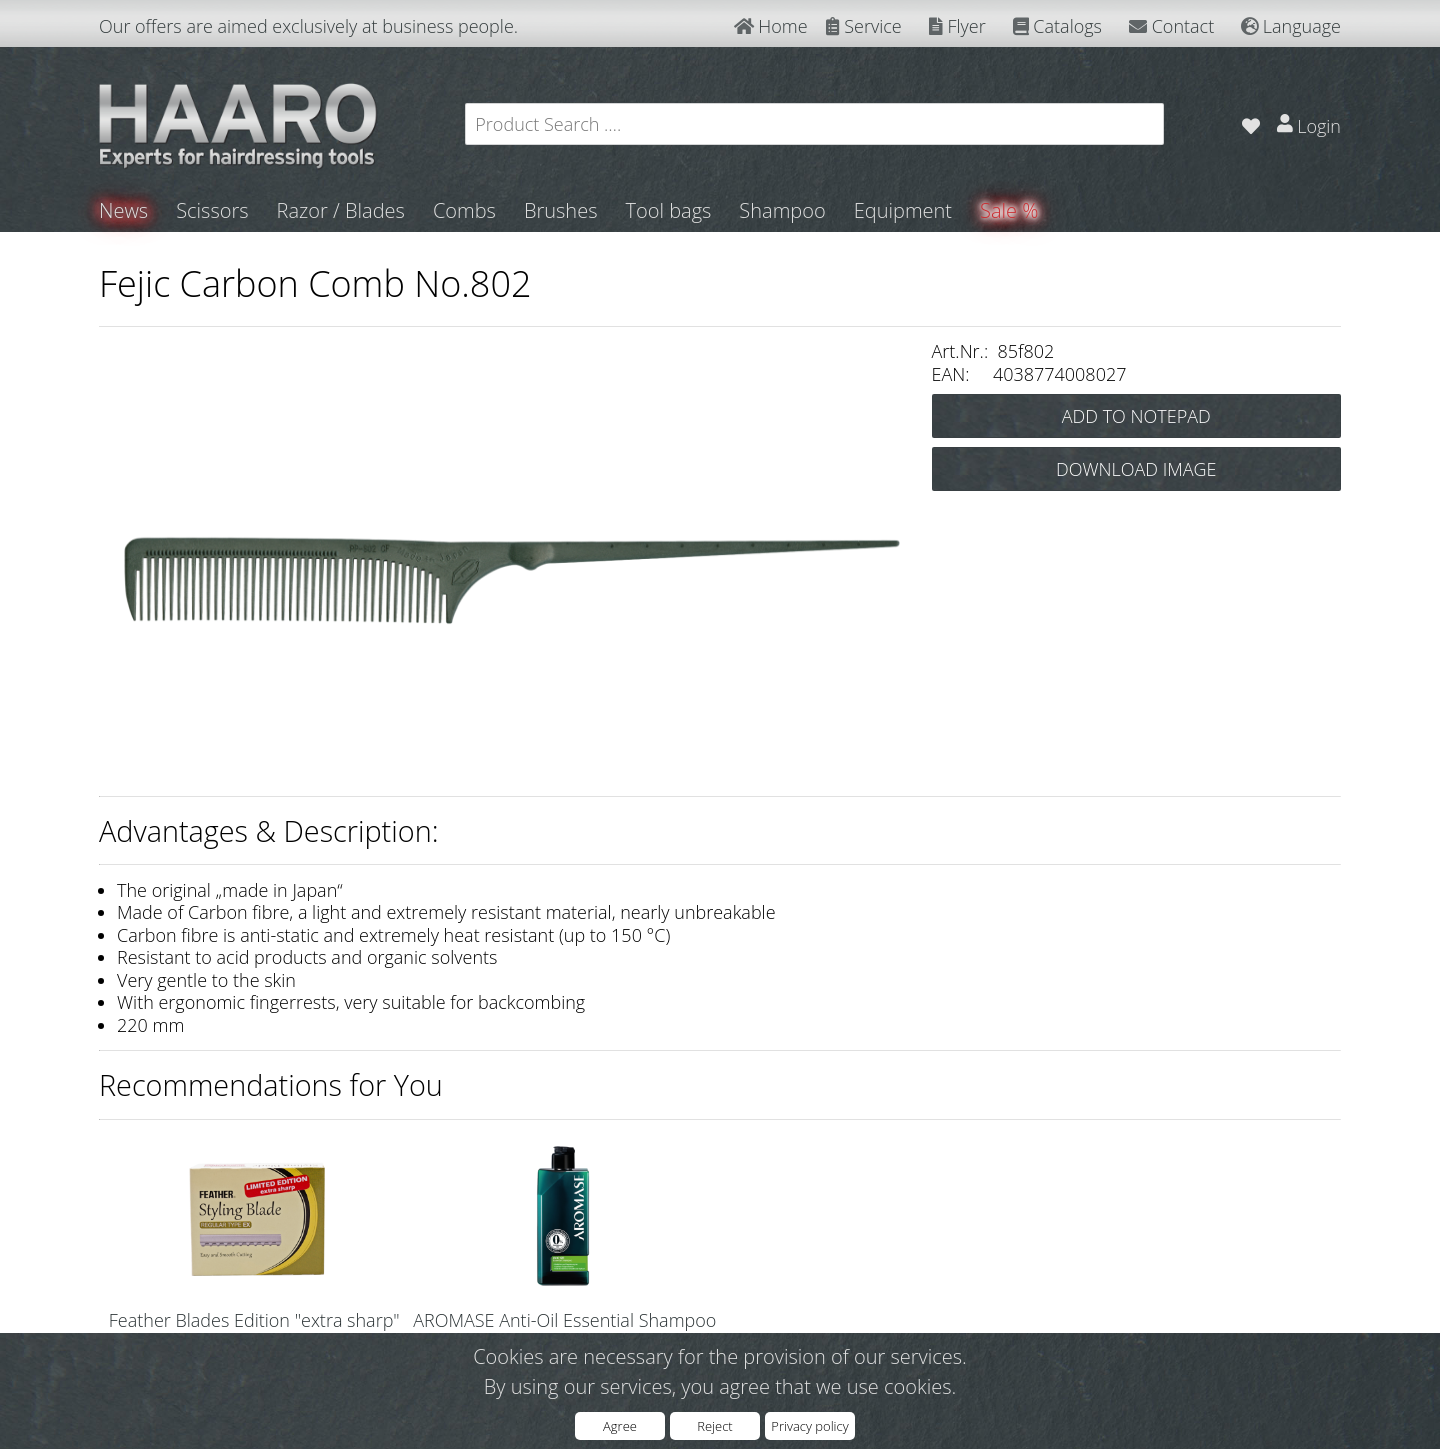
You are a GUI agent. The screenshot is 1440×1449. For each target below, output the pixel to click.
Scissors (212, 210)
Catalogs (1057, 26)
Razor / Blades (341, 210)
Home (771, 26)
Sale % (1009, 210)
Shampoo (782, 210)
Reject (714, 1426)
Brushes (561, 210)
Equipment (903, 210)
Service (864, 26)
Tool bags (668, 210)
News (123, 210)
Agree (620, 1426)
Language (1291, 26)
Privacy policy (809, 1426)
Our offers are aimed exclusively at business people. (308, 26)
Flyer (957, 26)
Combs (464, 210)
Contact (1171, 26)
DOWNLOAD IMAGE (1136, 469)
